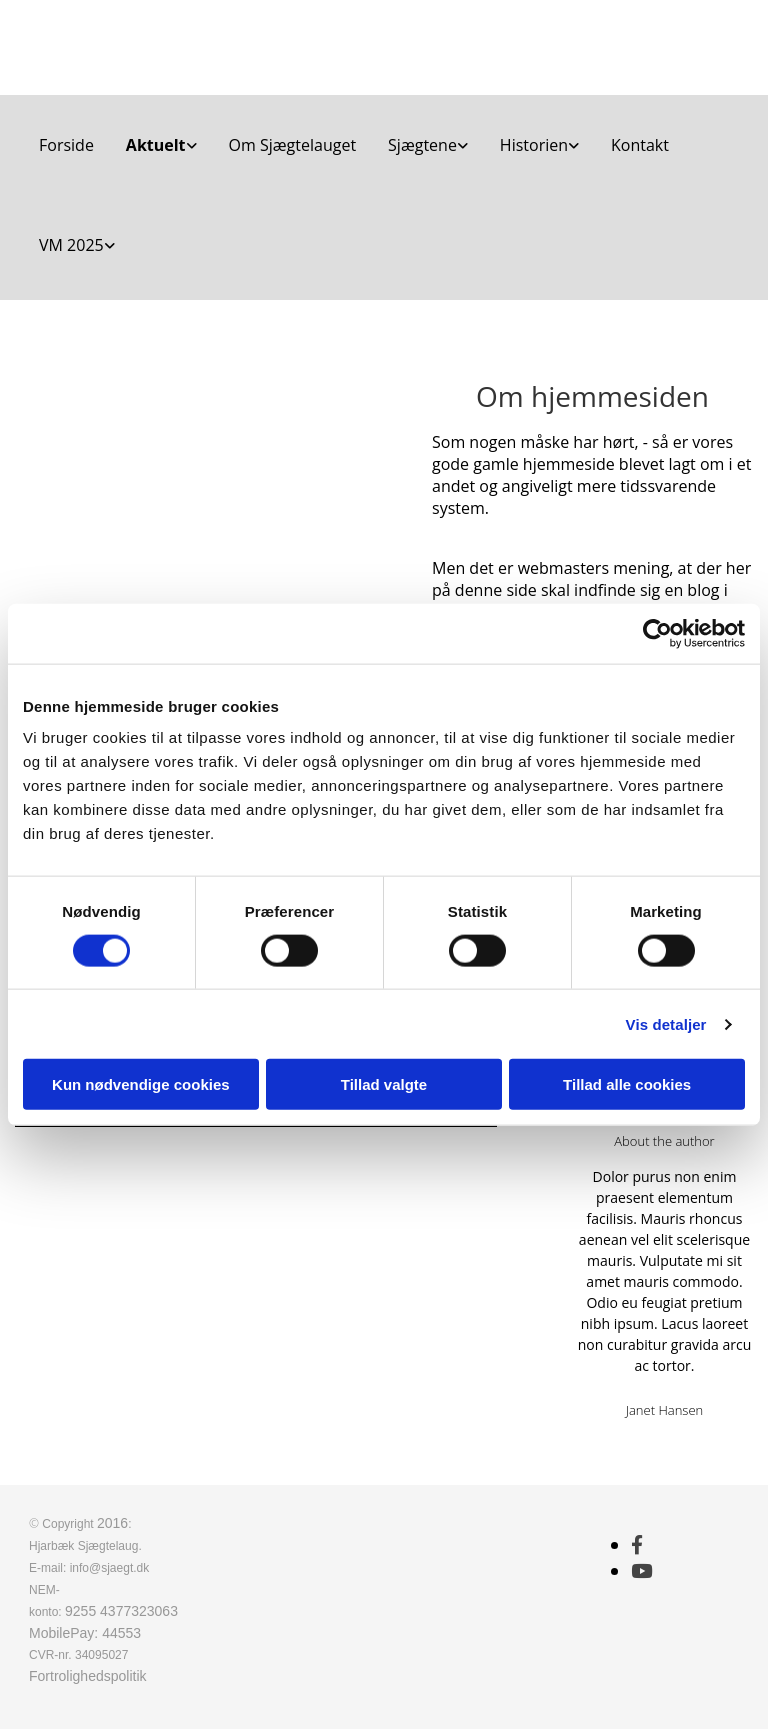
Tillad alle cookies (627, 1084)
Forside (66, 145)
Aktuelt (156, 145)
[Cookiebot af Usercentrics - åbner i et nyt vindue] (657, 633)
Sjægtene (422, 145)
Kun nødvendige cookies (141, 1084)
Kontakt (640, 145)
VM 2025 (71, 245)
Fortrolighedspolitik (88, 1676)
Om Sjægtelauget (293, 145)
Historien (534, 145)
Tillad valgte (384, 1084)
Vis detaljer (666, 1023)
